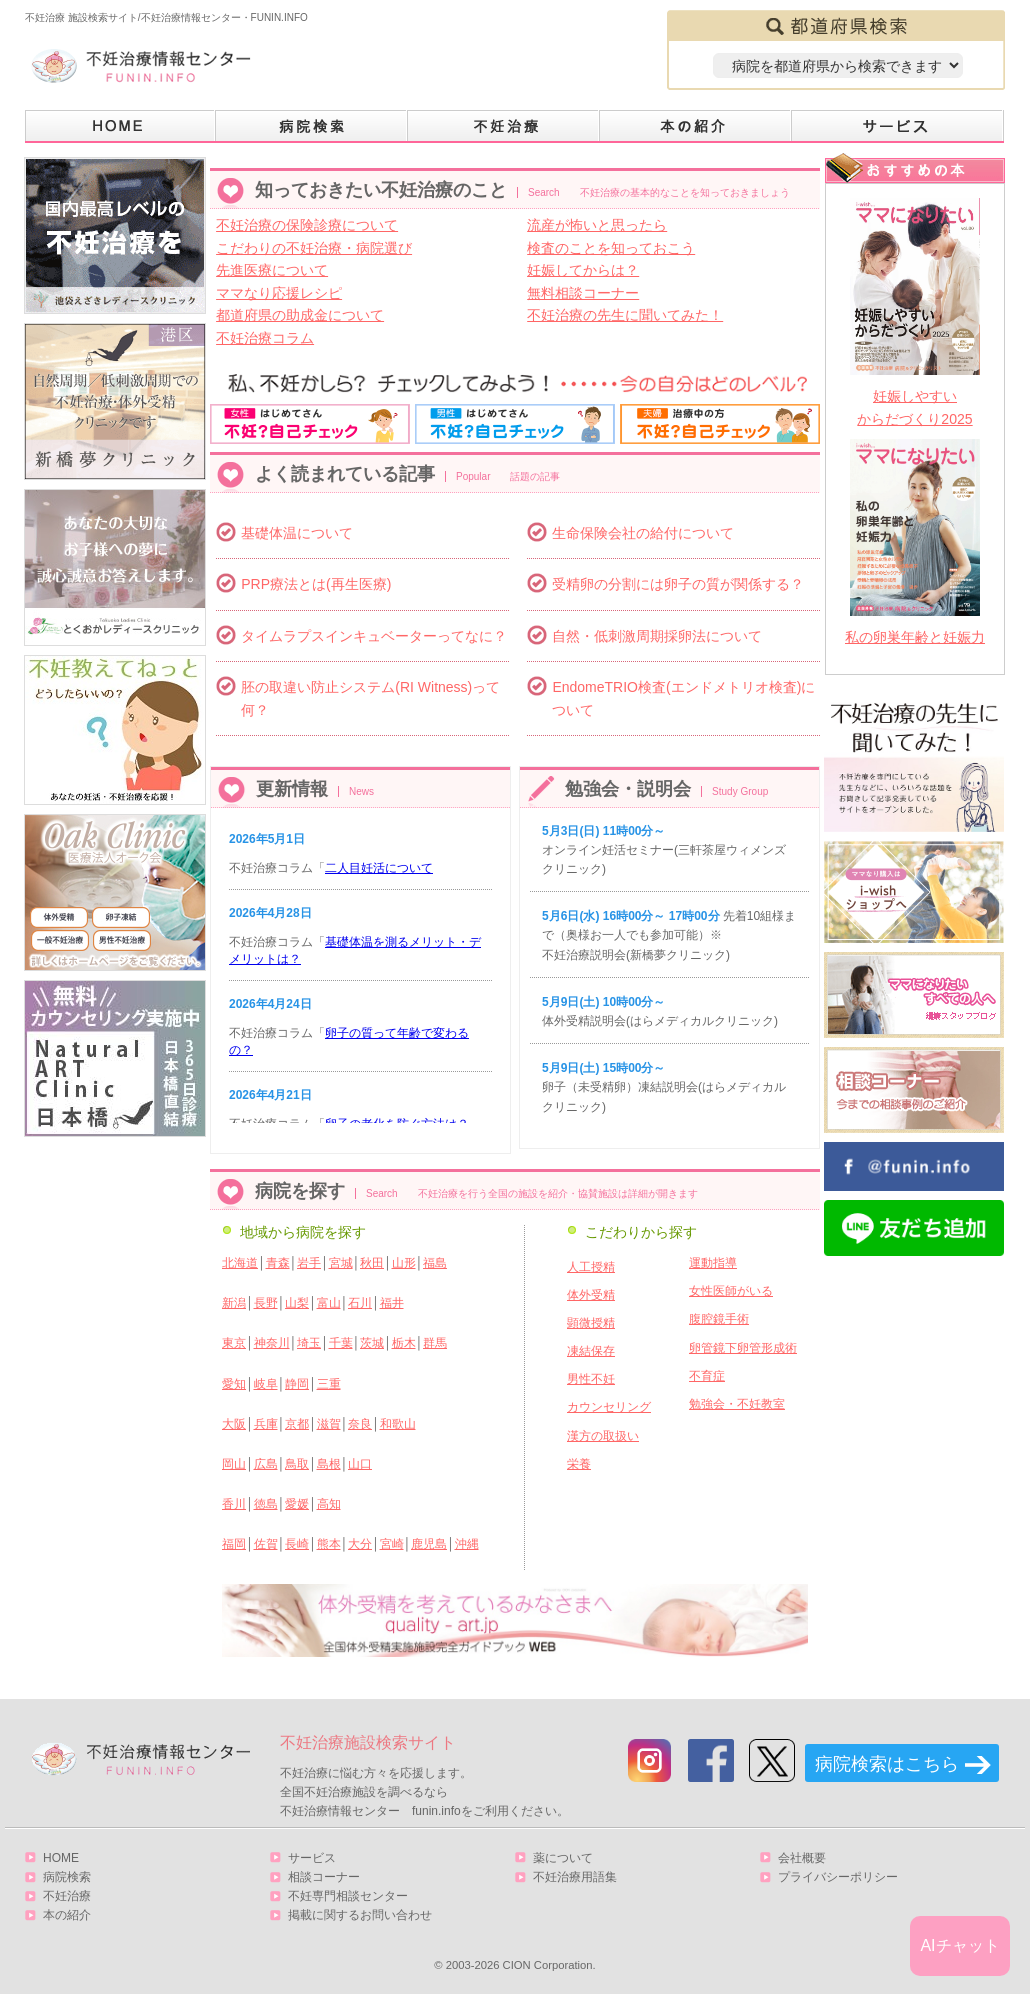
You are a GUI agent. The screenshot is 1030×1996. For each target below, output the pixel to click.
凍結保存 (591, 1351)
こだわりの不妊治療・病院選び (314, 248)
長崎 (297, 1544)
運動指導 (713, 1263)
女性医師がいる (731, 1291)
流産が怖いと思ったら (597, 225)
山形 (404, 1263)
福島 (435, 1263)
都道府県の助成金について (300, 315)
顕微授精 (591, 1323)
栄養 (579, 1464)
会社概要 (802, 1858)
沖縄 (467, 1544)
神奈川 (272, 1343)
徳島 (266, 1504)
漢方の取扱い (603, 1436)
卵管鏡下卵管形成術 (743, 1348)
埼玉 (309, 1343)
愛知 (234, 1384)
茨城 (372, 1343)
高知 (329, 1504)
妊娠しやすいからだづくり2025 (914, 407)
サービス (898, 126)
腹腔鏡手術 (719, 1319)
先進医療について (272, 270)
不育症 (707, 1376)
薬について (563, 1858)
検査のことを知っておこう (611, 248)
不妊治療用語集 (575, 1877)
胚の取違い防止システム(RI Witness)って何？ (370, 698)
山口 (360, 1464)
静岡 (297, 1384)
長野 (266, 1303)
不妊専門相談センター (348, 1896)
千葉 (341, 1343)
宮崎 (392, 1544)
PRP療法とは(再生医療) (316, 584)
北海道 (240, 1263)
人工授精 (591, 1267)
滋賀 (329, 1424)
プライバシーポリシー (838, 1877)
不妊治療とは (504, 126)
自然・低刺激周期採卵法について (657, 636)
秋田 (372, 1263)
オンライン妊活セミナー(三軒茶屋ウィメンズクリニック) (664, 850)
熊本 (329, 1544)
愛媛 (297, 1504)
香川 (234, 1504)
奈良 (360, 1424)
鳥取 (297, 1464)
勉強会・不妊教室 (737, 1404)
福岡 (234, 1544)
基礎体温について (297, 533)
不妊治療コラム (265, 338)
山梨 (297, 1303)
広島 (266, 1464)
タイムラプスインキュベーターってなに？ (374, 636)
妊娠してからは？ (583, 270)
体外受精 (591, 1295)
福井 (392, 1303)
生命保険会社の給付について (643, 533)
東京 (234, 1343)
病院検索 (312, 126)
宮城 (341, 1263)
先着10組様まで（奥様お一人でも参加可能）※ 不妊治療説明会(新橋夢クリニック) (669, 935)
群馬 (435, 1343)
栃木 (404, 1343)
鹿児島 (429, 1544)
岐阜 (266, 1384)
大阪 (234, 1424)
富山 (329, 1303)
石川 (360, 1303)
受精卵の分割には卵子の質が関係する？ (678, 584)
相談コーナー (324, 1877)
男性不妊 (591, 1379)
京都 (297, 1424)
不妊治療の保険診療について (307, 225)
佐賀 (266, 1544)
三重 (329, 1384)
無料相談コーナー (583, 293)
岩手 (309, 1263)
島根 (329, 1464)
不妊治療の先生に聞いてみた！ (625, 315)
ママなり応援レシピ (279, 293)
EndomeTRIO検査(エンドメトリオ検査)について (683, 698)
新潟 (234, 1303)
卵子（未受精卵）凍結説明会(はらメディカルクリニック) (664, 1087)
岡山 (234, 1464)
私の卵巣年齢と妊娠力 (915, 637)
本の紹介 (696, 126)
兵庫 (266, 1424)
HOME (120, 126)
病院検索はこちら (887, 1764)
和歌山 (398, 1424)
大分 (360, 1544)
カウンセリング (609, 1407)
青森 (278, 1263)
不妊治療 (67, 1896)
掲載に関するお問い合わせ (360, 1915)
